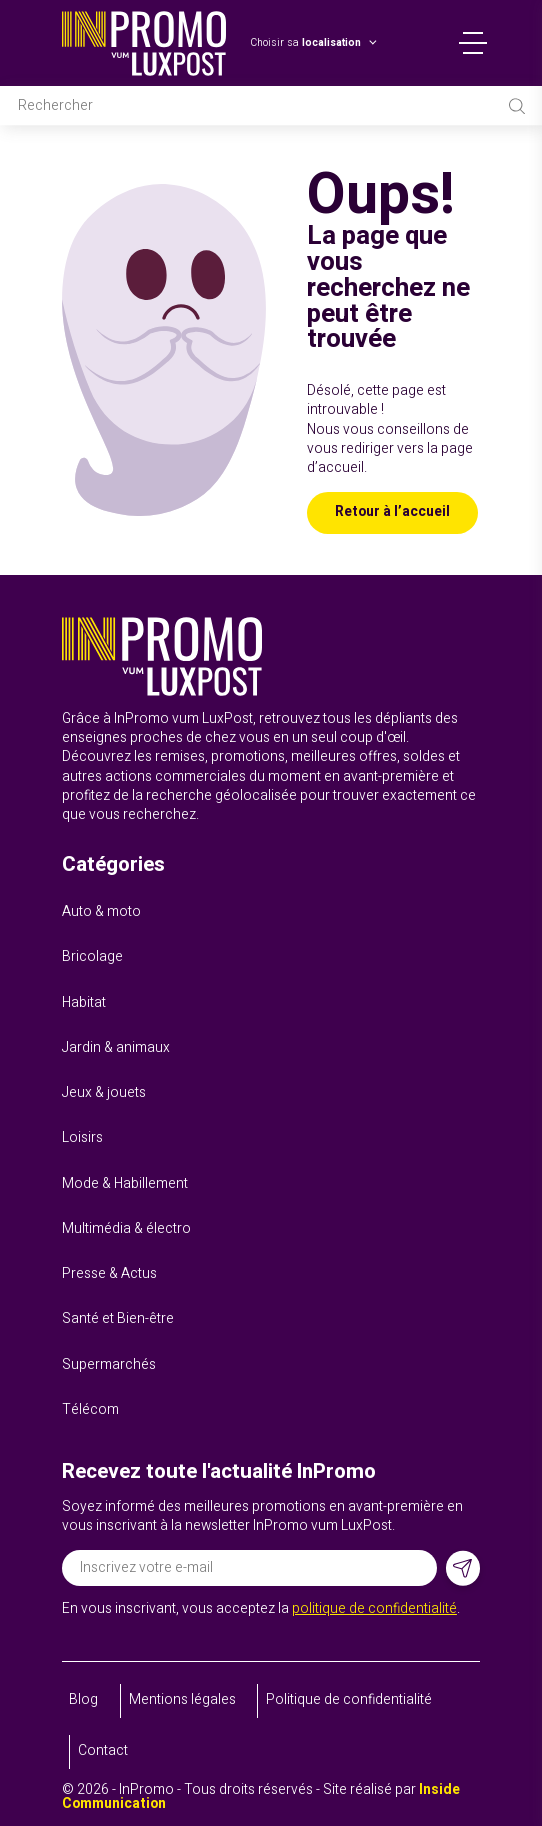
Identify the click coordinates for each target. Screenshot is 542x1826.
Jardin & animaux (116, 1048)
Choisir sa (305, 43)
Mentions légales (182, 1700)
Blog (83, 1700)
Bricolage (92, 957)
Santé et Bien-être (118, 1319)
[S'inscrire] (463, 1568)
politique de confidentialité (374, 1609)
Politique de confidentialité (349, 1700)
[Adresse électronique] (249, 1568)
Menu (473, 43)
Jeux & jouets (104, 1093)
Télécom (90, 1410)
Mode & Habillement (125, 1184)
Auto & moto (101, 912)
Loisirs (82, 1138)
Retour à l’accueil (392, 512)
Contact (103, 1751)
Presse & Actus (109, 1274)
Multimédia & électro (126, 1229)
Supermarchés (109, 1365)
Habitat (84, 1003)
